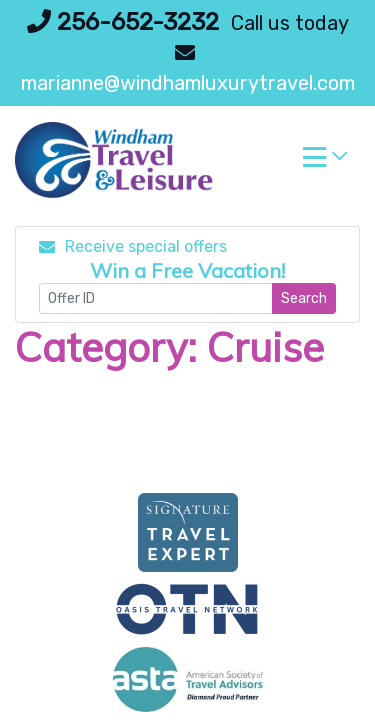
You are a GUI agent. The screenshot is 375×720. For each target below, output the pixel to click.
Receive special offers (133, 246)
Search (304, 298)
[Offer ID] (156, 298)
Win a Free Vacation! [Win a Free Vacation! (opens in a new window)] (187, 270)
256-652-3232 (123, 22)
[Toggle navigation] (325, 162)
